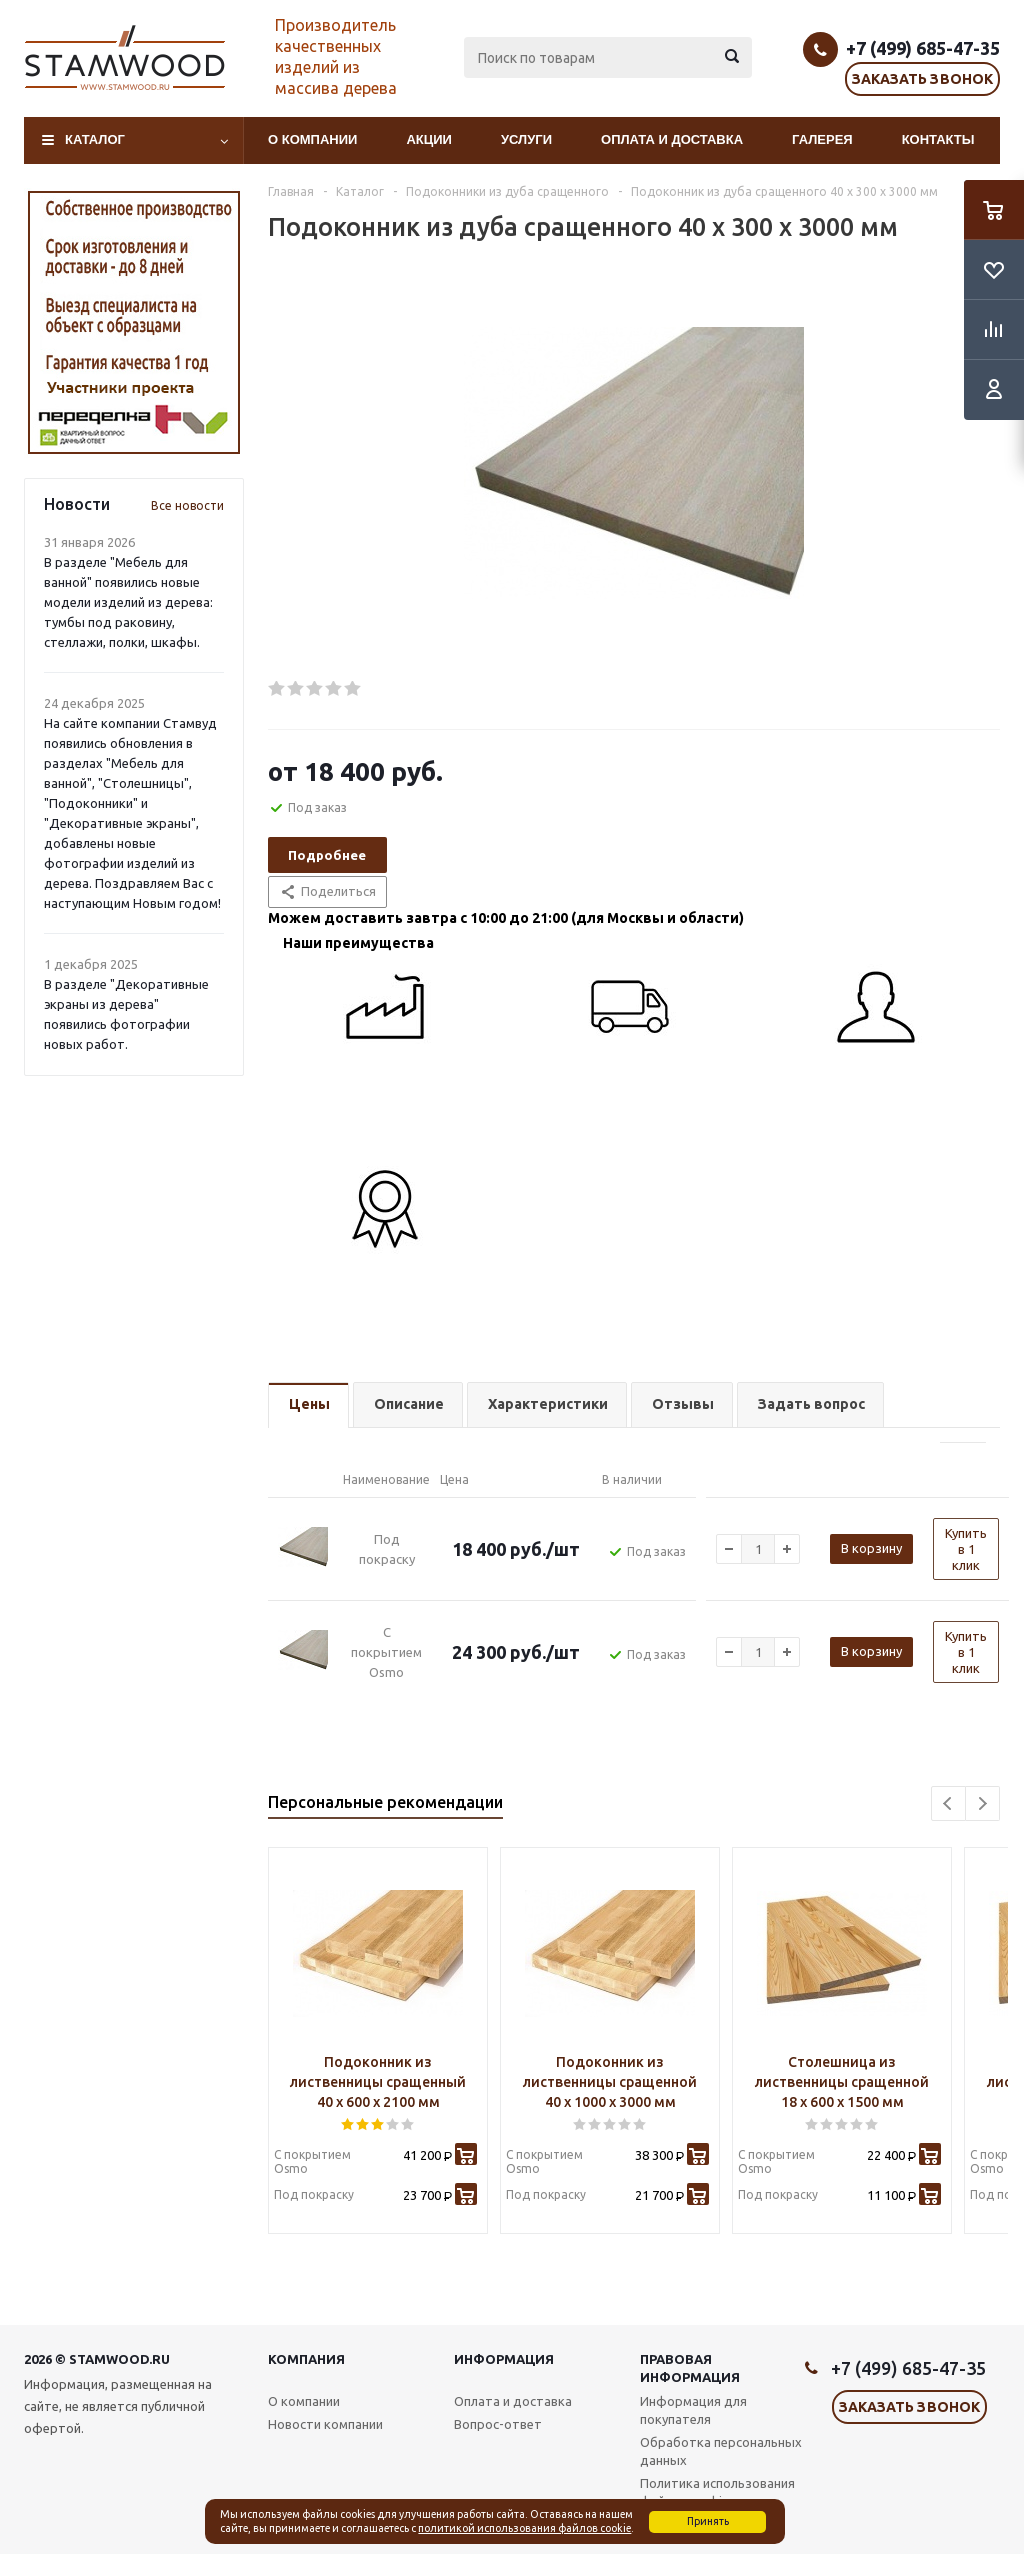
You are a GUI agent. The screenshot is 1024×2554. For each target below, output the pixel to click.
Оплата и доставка (672, 139)
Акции (429, 139)
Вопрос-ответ (498, 2424)
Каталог (95, 139)
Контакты (938, 139)
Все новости (187, 505)
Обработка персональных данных (721, 2451)
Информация (504, 2359)
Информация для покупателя (693, 2410)
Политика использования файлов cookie (717, 2492)
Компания (306, 2359)
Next (982, 1803)
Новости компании (325, 2424)
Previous (948, 1803)
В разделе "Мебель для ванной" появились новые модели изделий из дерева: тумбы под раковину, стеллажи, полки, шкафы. (128, 602)
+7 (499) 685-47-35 (923, 48)
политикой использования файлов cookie (524, 2528)
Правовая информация (690, 2368)
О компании (312, 139)
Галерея (822, 139)
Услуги (526, 139)
